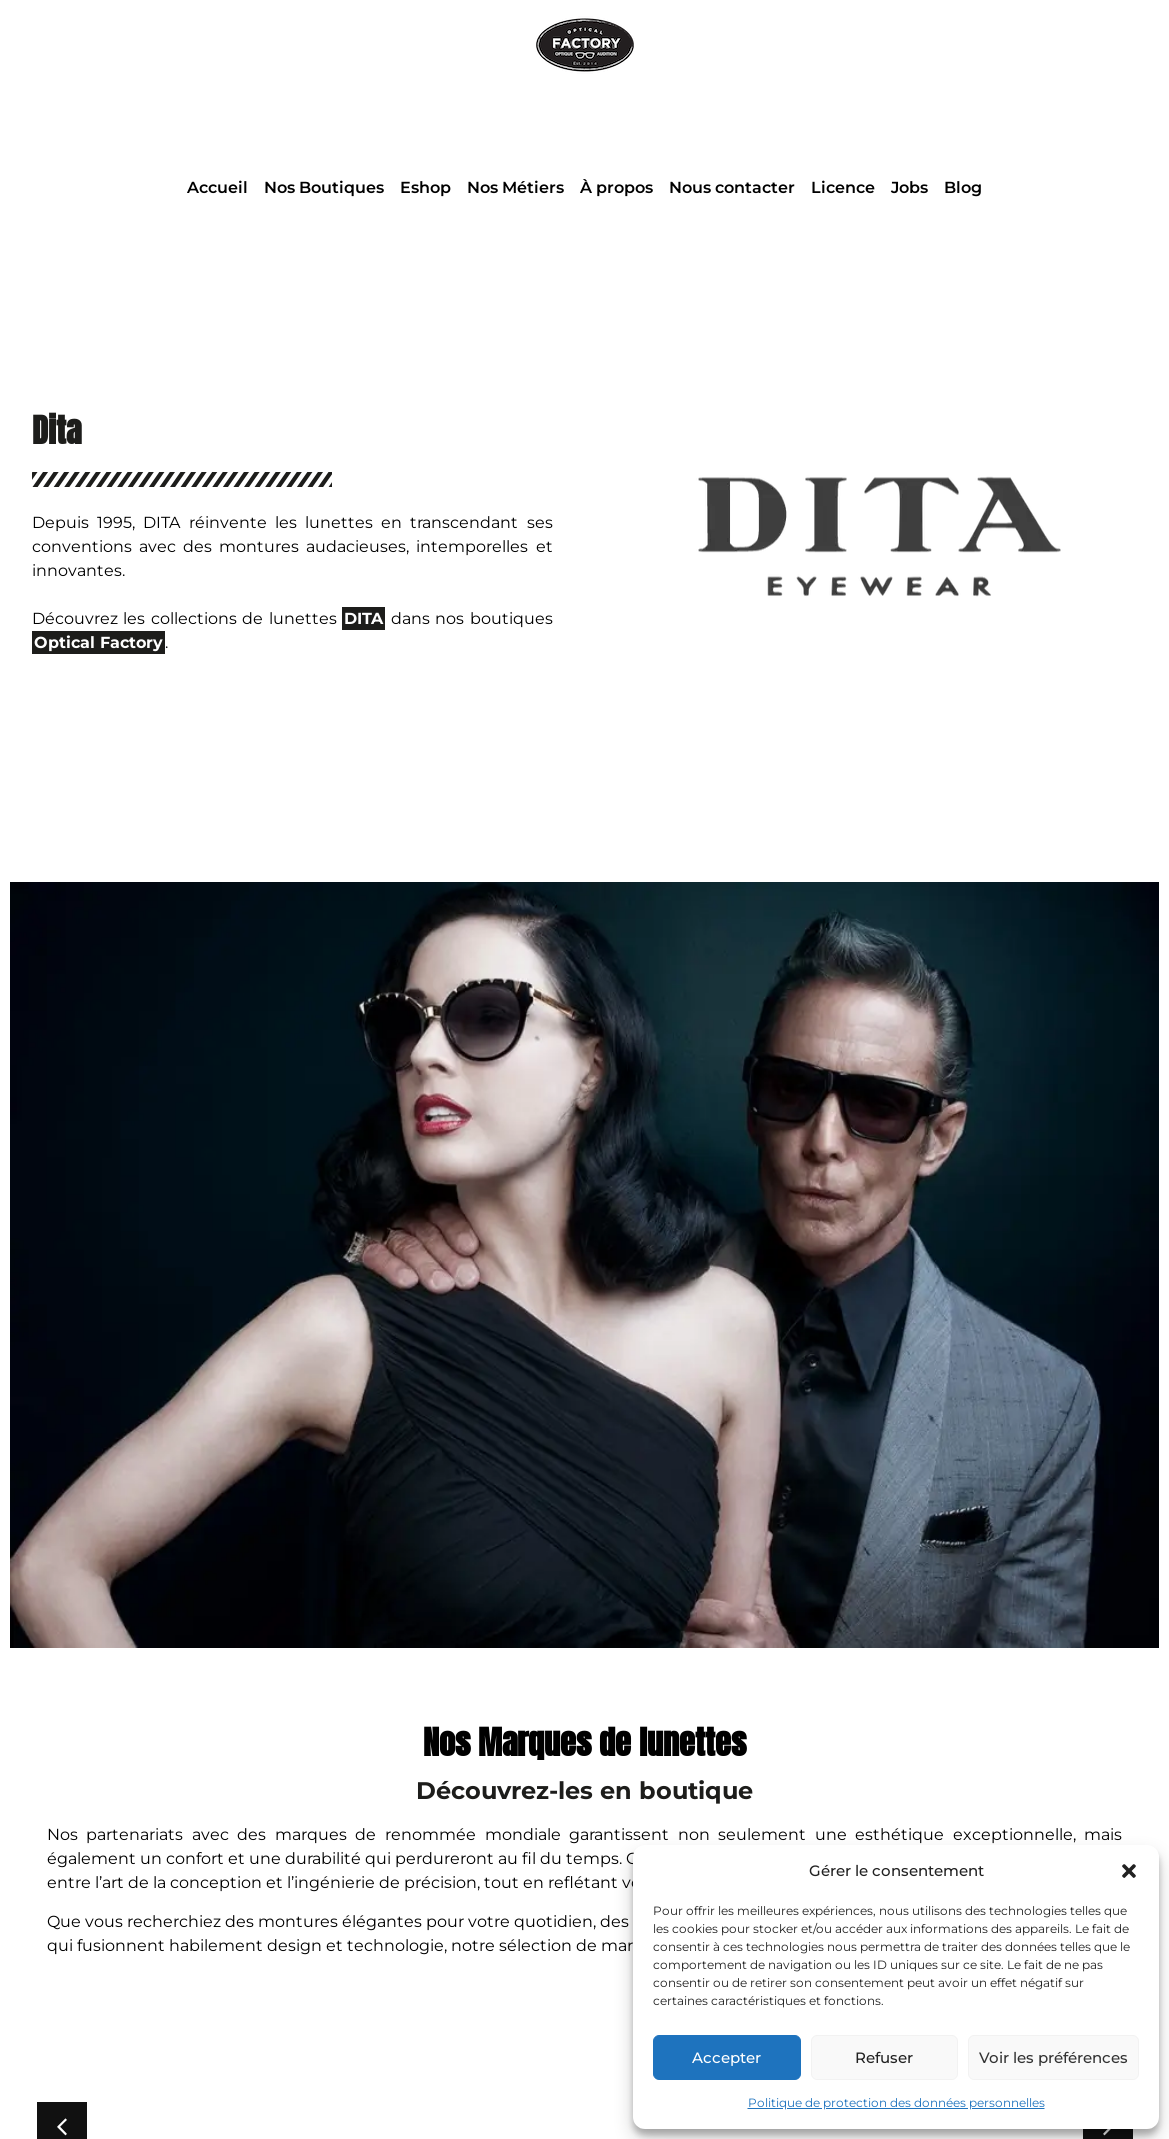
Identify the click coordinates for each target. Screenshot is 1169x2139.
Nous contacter (732, 187)
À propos (616, 187)
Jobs (909, 187)
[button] (1129, 1871)
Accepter (726, 2057)
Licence (843, 187)
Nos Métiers (515, 187)
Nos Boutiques (324, 187)
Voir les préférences (1053, 2057)
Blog (963, 187)
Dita (56, 430)
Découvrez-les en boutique (584, 1790)
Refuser (884, 2057)
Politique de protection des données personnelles (896, 2102)
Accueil (217, 187)
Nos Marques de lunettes (584, 1742)
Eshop (425, 187)
